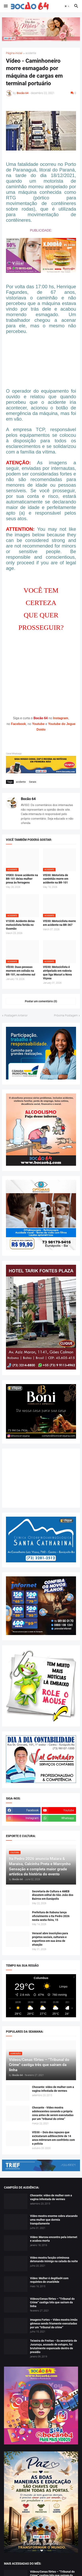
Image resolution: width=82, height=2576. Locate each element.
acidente (30, 53)
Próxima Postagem (66, 1015)
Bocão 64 (28, 799)
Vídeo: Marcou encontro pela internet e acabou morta (53, 2238)
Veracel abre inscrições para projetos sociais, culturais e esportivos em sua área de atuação (50, 1939)
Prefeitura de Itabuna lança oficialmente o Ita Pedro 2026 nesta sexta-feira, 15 (50, 1916)
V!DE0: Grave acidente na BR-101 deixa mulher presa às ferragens (22, 879)
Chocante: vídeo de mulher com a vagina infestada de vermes (53, 2088)
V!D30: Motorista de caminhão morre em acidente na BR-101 (55, 879)
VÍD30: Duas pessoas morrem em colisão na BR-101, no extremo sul (20, 970)
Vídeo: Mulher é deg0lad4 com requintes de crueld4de (49, 2280)
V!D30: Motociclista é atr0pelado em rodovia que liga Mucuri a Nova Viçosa (57, 972)
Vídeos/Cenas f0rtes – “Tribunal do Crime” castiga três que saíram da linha (52, 2302)
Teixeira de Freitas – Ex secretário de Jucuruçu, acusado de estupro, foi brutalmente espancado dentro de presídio (53, 2346)
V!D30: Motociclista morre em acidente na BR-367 (59, 922)
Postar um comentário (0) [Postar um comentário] (41, 1001)
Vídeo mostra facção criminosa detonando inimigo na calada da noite (54, 2259)
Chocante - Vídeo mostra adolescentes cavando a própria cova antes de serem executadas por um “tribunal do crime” (52, 2113)
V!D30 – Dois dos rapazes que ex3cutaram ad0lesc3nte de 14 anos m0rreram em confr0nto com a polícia (53, 2138)
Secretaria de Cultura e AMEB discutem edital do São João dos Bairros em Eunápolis (52, 1895)
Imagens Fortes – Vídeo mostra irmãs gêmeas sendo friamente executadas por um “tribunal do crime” (53, 2323)
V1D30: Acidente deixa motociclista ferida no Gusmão (20, 924)
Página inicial (14, 53)
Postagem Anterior (16, 1015)
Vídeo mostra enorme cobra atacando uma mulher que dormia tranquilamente (54, 2219)
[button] (5, 6)
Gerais (32, 781)
